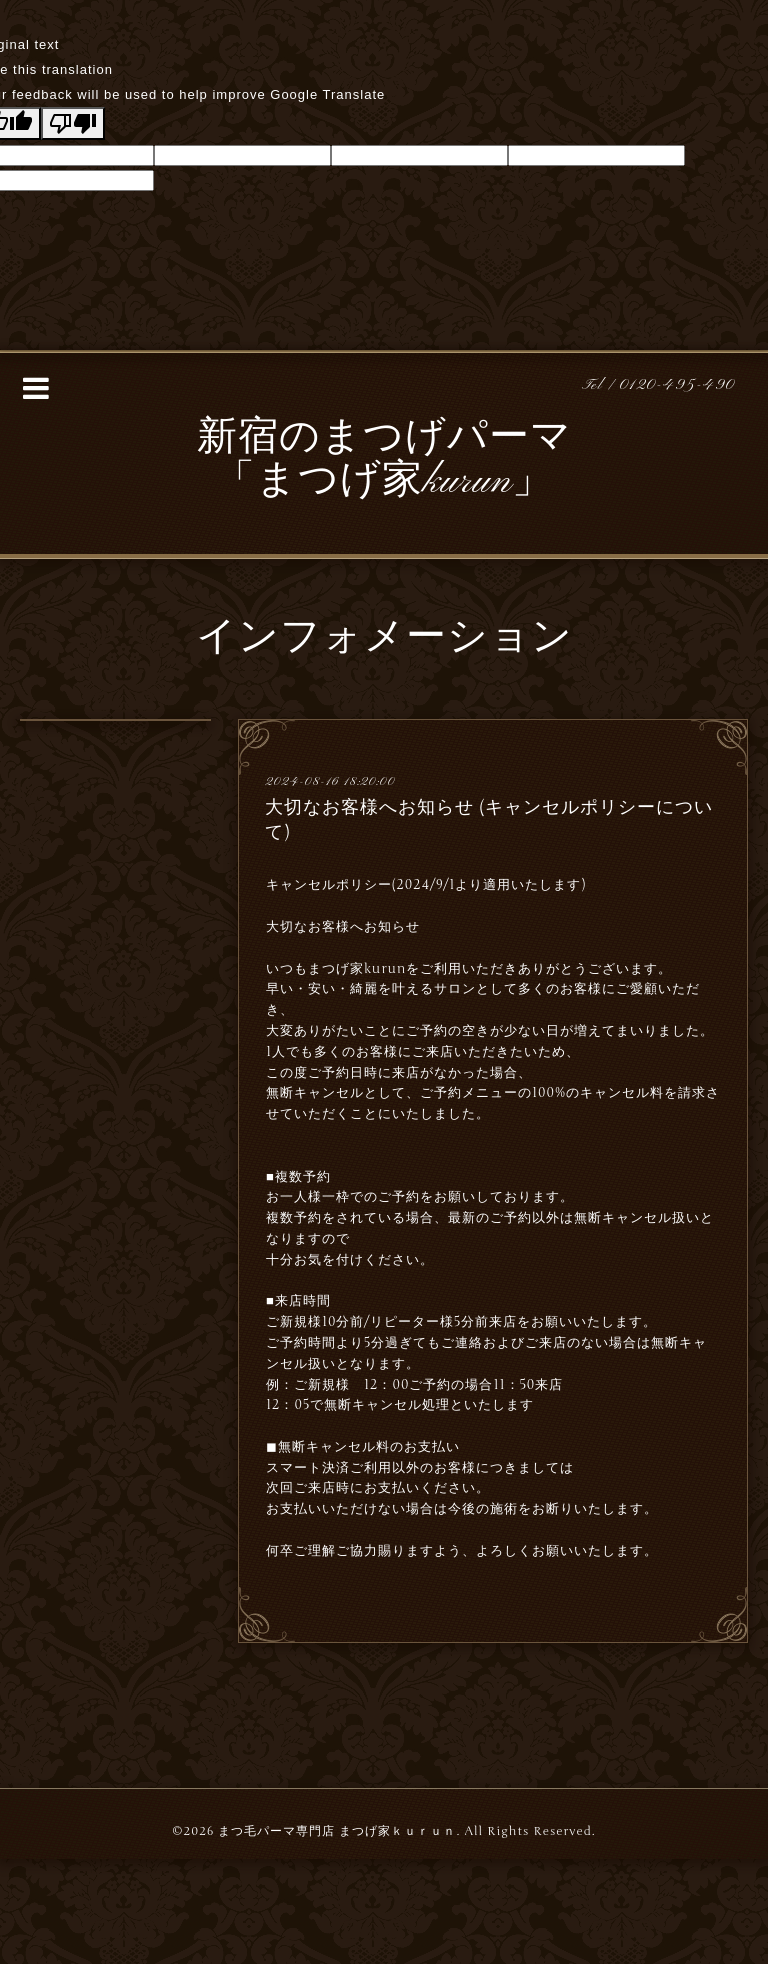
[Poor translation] (73, 123)
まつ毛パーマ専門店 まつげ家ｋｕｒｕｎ (337, 1831)
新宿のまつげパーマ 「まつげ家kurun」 (384, 460)
